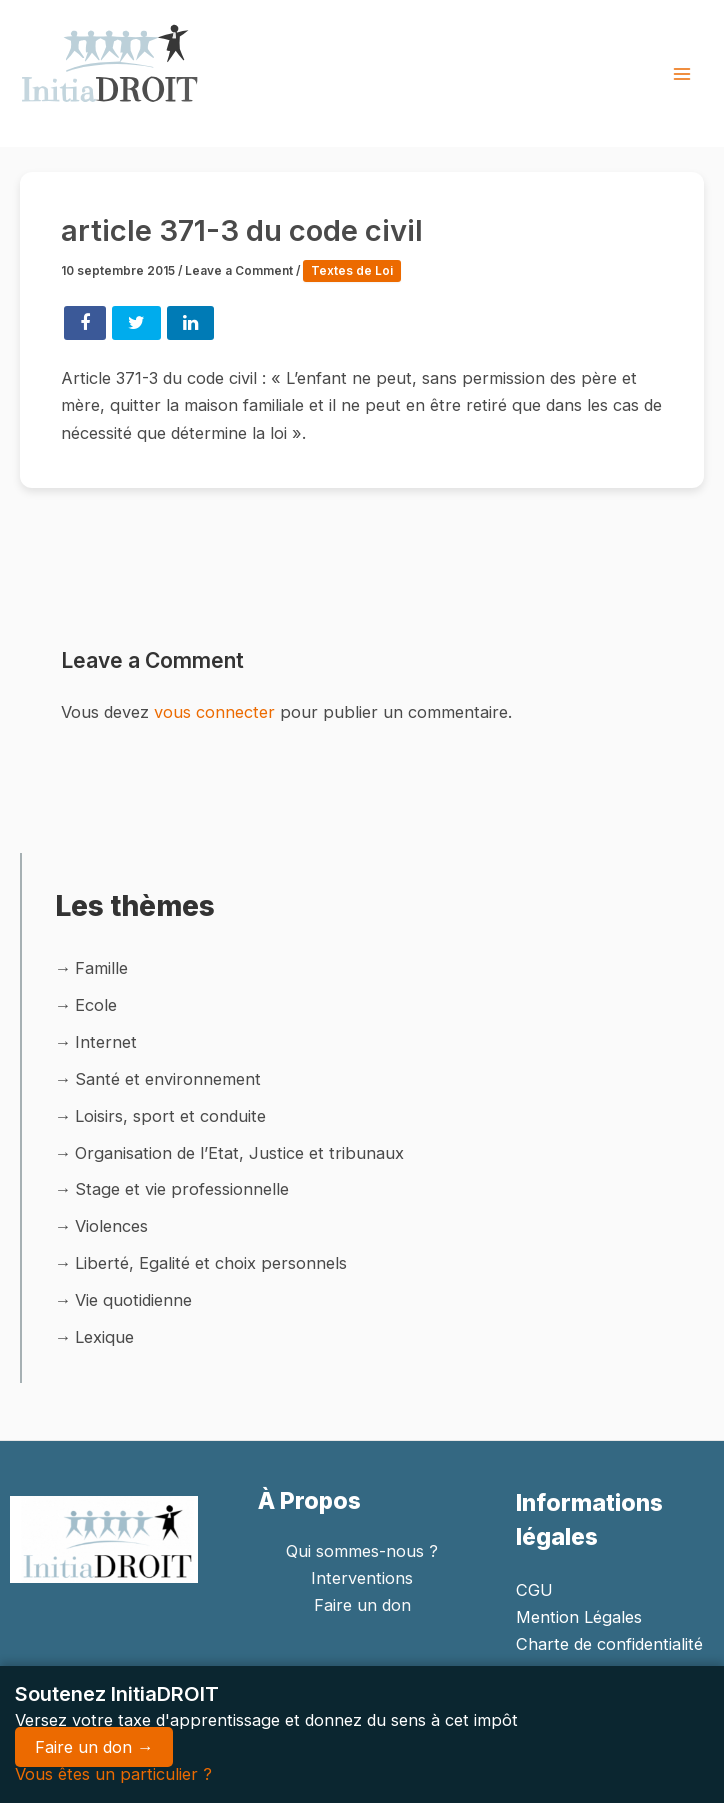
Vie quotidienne (133, 1300)
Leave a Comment (239, 271)
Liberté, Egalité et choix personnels (211, 1263)
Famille (101, 968)
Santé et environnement (168, 1079)
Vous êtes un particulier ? (113, 1774)
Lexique (104, 1337)
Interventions (362, 1578)
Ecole (96, 1005)
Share (85, 323)
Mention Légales (579, 1617)
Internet (106, 1042)
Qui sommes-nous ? (362, 1551)
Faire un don (362, 1605)
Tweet (136, 323)
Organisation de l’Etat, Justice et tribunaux (239, 1153)
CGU (534, 1590)
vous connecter (214, 712)
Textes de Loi (352, 271)
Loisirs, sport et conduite (170, 1116)
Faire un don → (94, 1747)
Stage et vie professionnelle (182, 1189)
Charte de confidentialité (609, 1644)
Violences (111, 1226)
